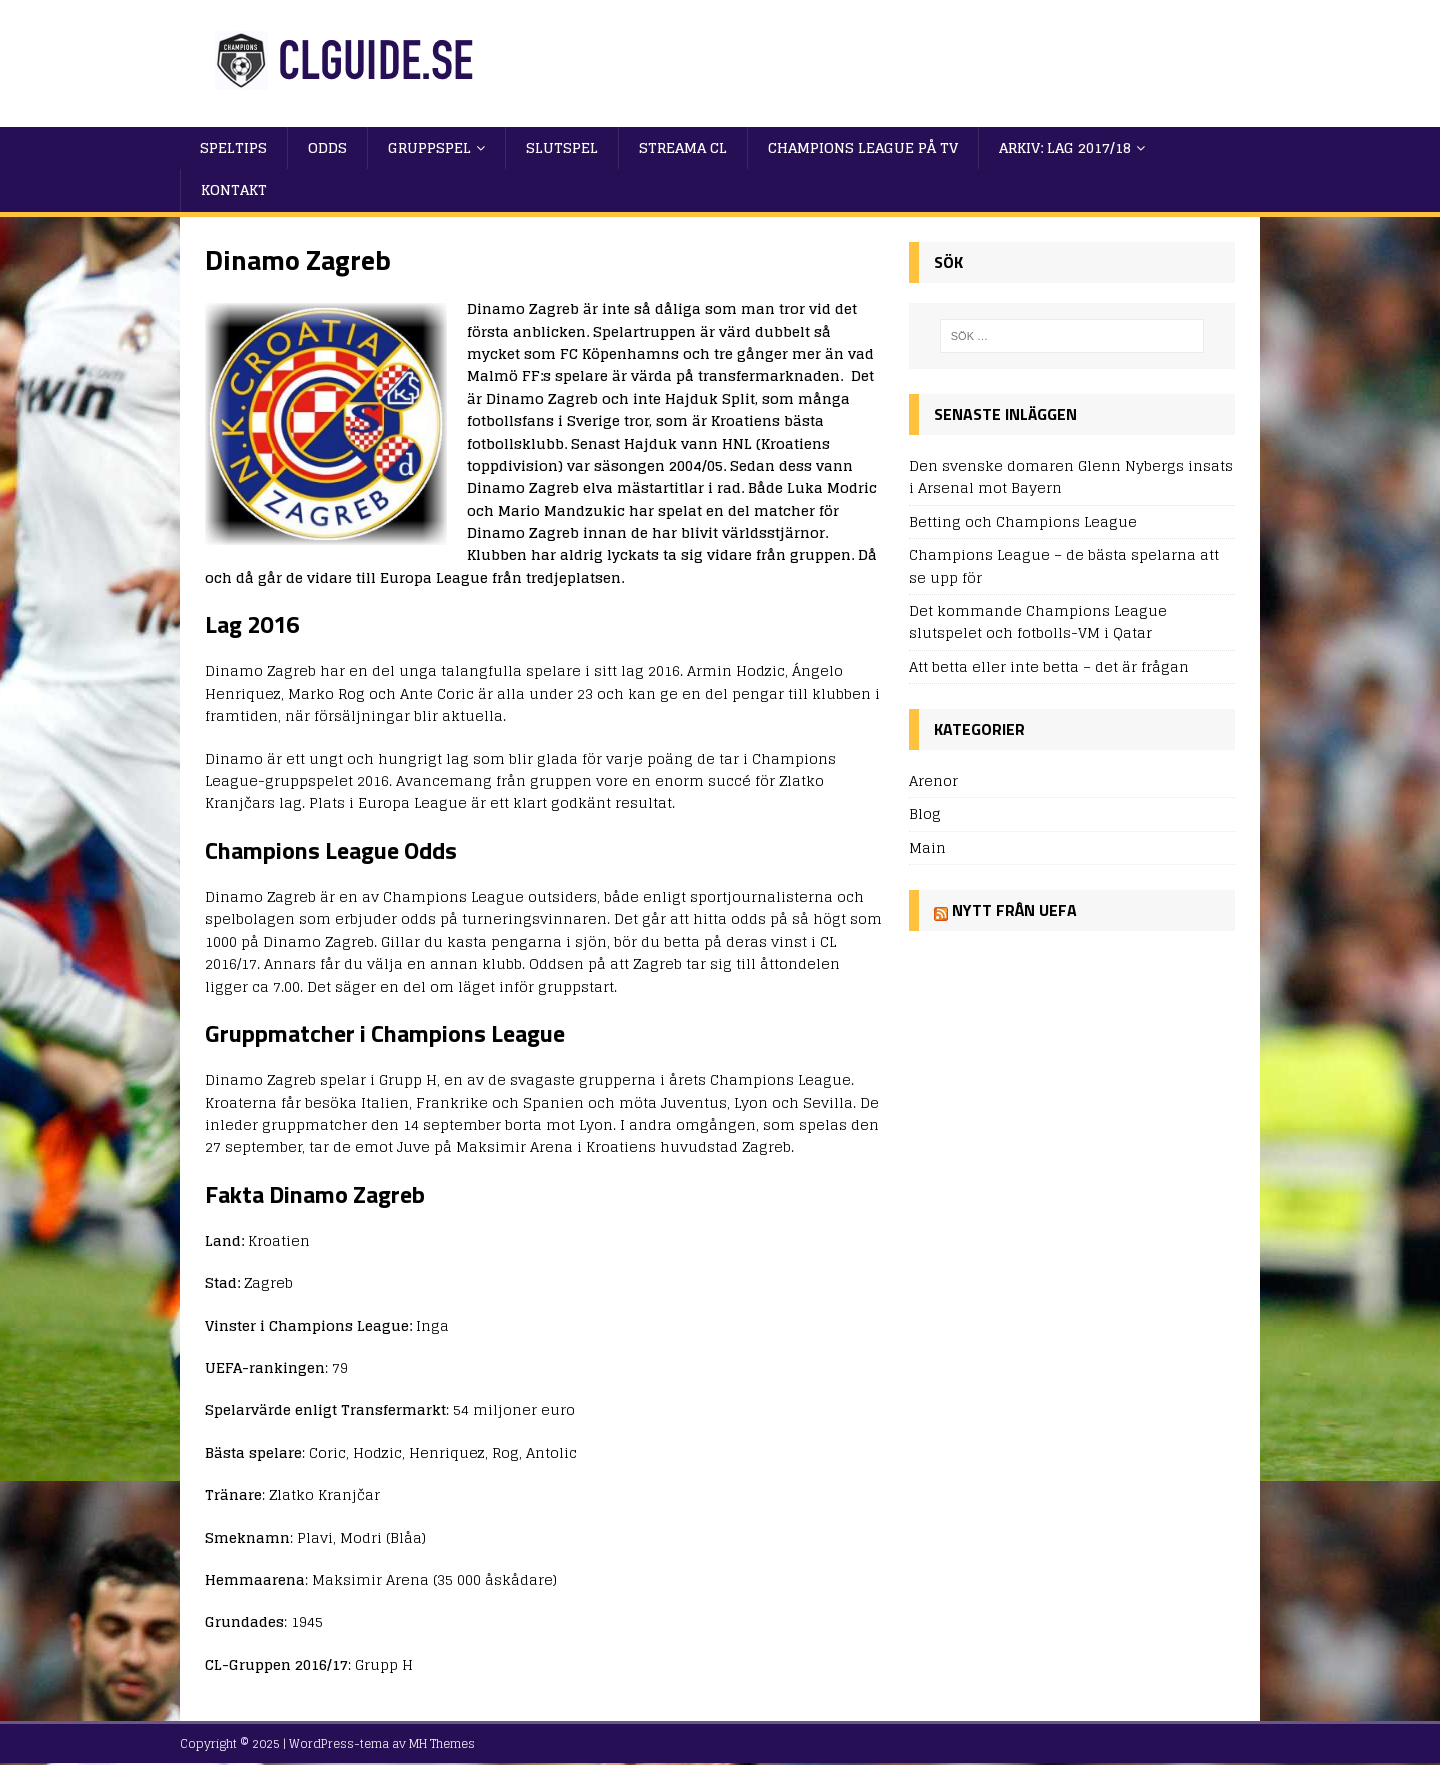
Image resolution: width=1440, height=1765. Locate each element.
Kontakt (234, 189)
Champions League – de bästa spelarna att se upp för (1064, 565)
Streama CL (683, 147)
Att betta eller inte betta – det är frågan (1049, 666)
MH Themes (442, 1743)
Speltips (233, 147)
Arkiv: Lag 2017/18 (1065, 147)
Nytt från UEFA (1014, 910)
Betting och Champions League (1023, 521)
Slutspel (562, 147)
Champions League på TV (863, 147)
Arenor (933, 781)
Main (927, 847)
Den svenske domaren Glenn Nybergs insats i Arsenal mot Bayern (1071, 476)
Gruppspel (429, 147)
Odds (327, 147)
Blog (925, 813)
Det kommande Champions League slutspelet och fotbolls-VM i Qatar (1038, 621)
